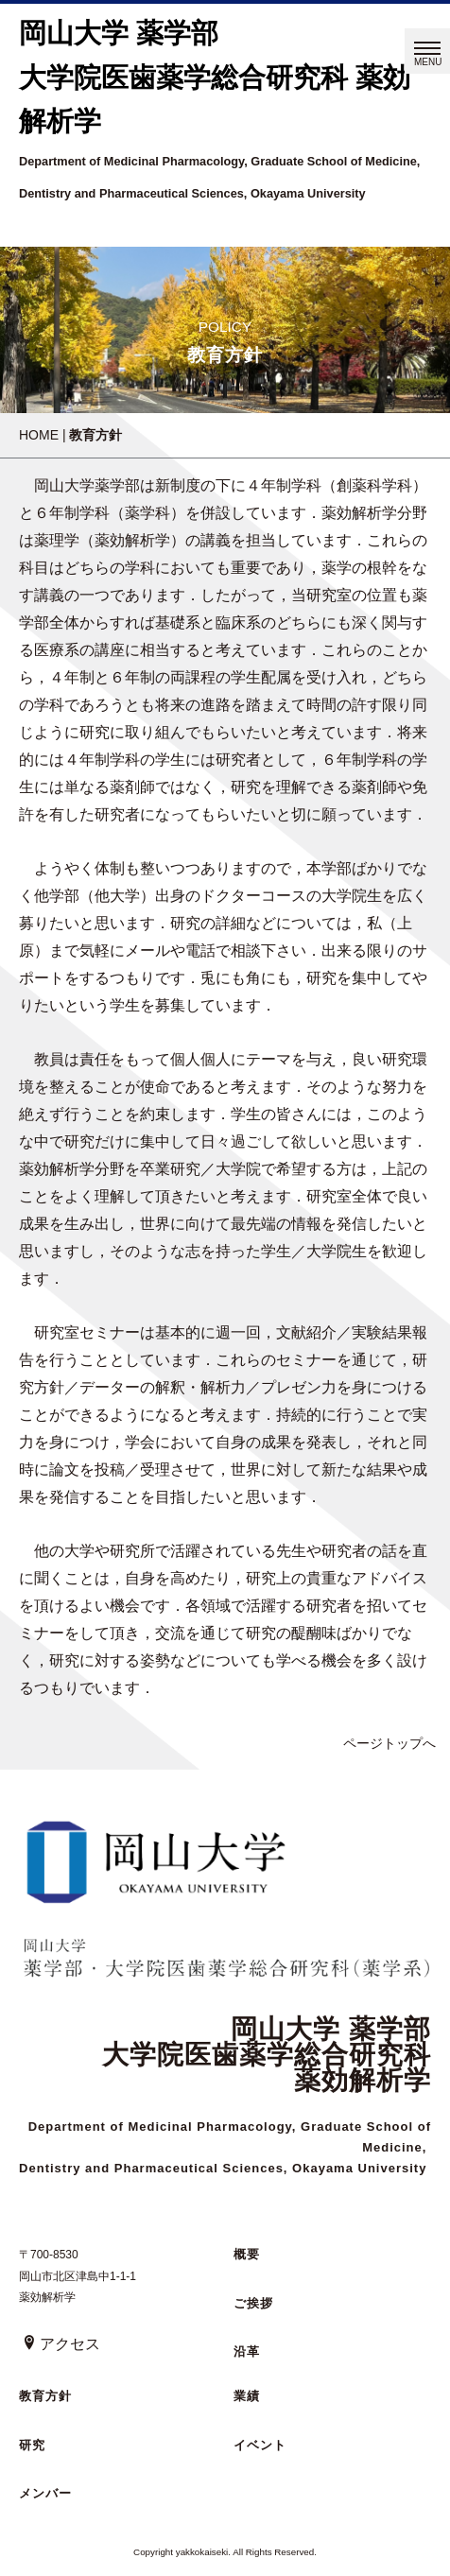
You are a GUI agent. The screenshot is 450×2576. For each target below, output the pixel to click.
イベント (260, 2445)
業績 (247, 2396)
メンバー (45, 2493)
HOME (39, 434)
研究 (32, 2445)
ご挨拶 (253, 2303)
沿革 (247, 2351)
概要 (247, 2254)
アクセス (61, 2344)
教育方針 (45, 2396)
